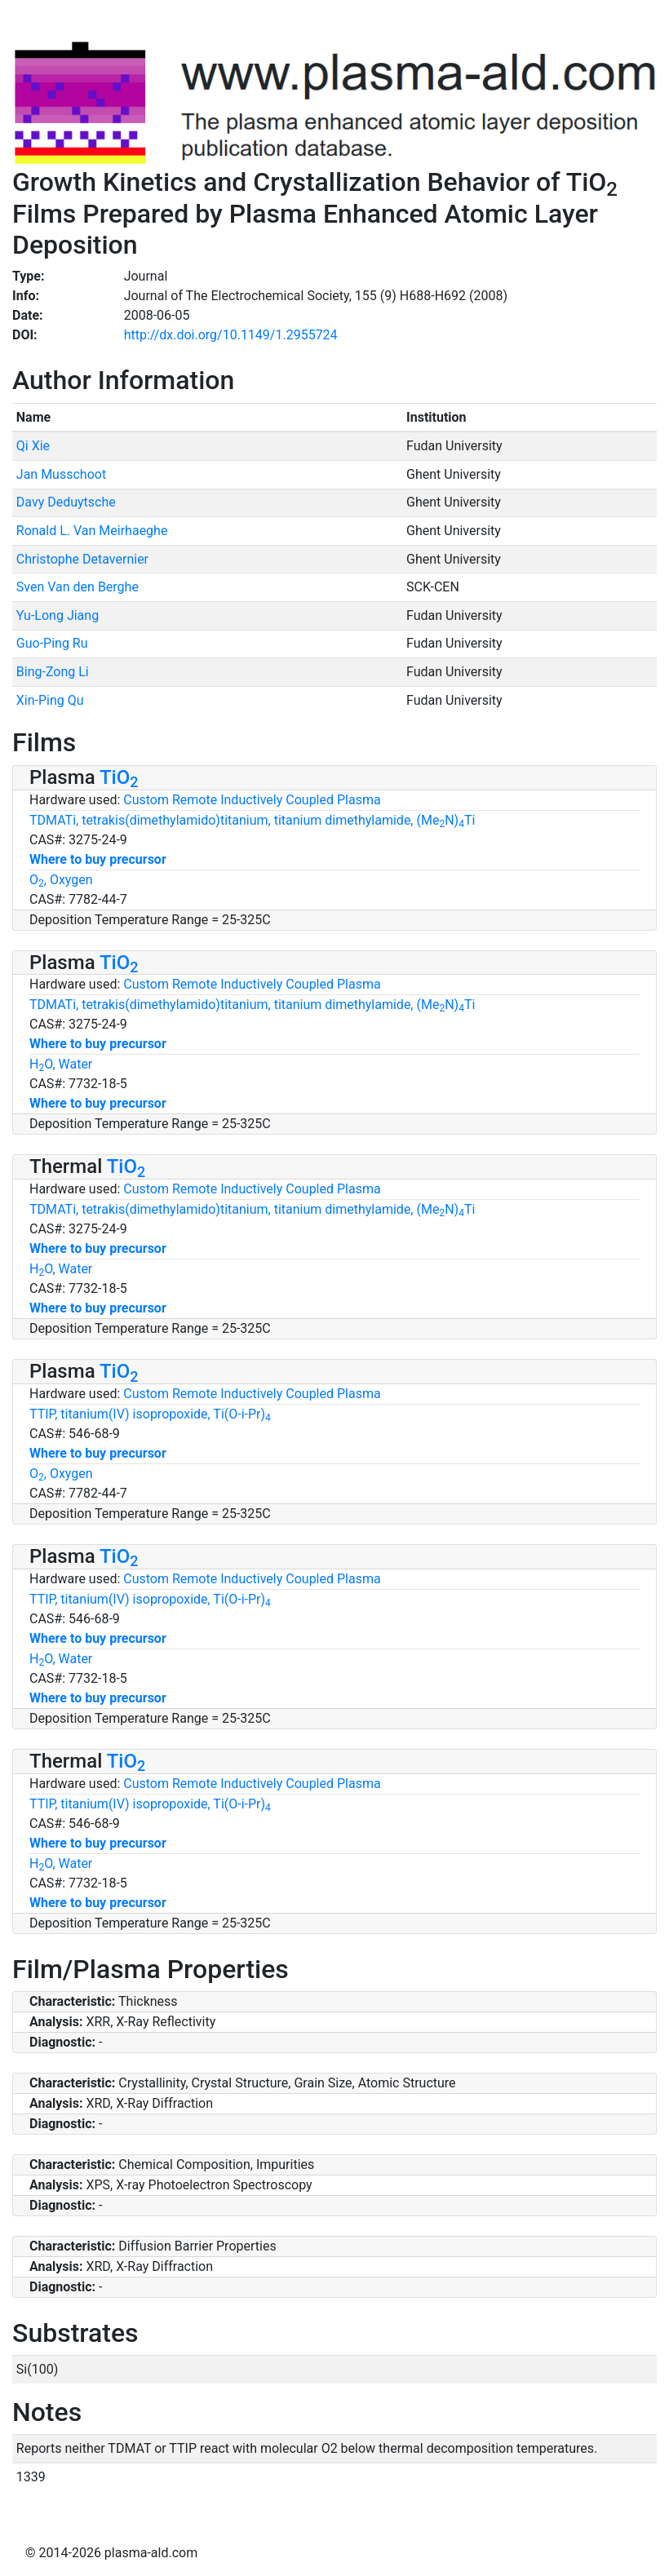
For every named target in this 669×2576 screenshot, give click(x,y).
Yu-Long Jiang (57, 615)
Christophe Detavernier (82, 559)
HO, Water (60, 1064)
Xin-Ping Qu (50, 700)
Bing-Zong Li (52, 671)
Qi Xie (33, 446)
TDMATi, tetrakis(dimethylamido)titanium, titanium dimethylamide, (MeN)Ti (252, 820)
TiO (119, 777)
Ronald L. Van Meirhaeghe (92, 530)
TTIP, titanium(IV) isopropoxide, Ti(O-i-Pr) (150, 1414)
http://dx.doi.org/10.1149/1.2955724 (231, 335)
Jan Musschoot (61, 474)
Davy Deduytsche (66, 502)
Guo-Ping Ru (52, 643)
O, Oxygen (61, 879)
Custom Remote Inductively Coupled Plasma (251, 800)
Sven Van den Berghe (77, 587)
